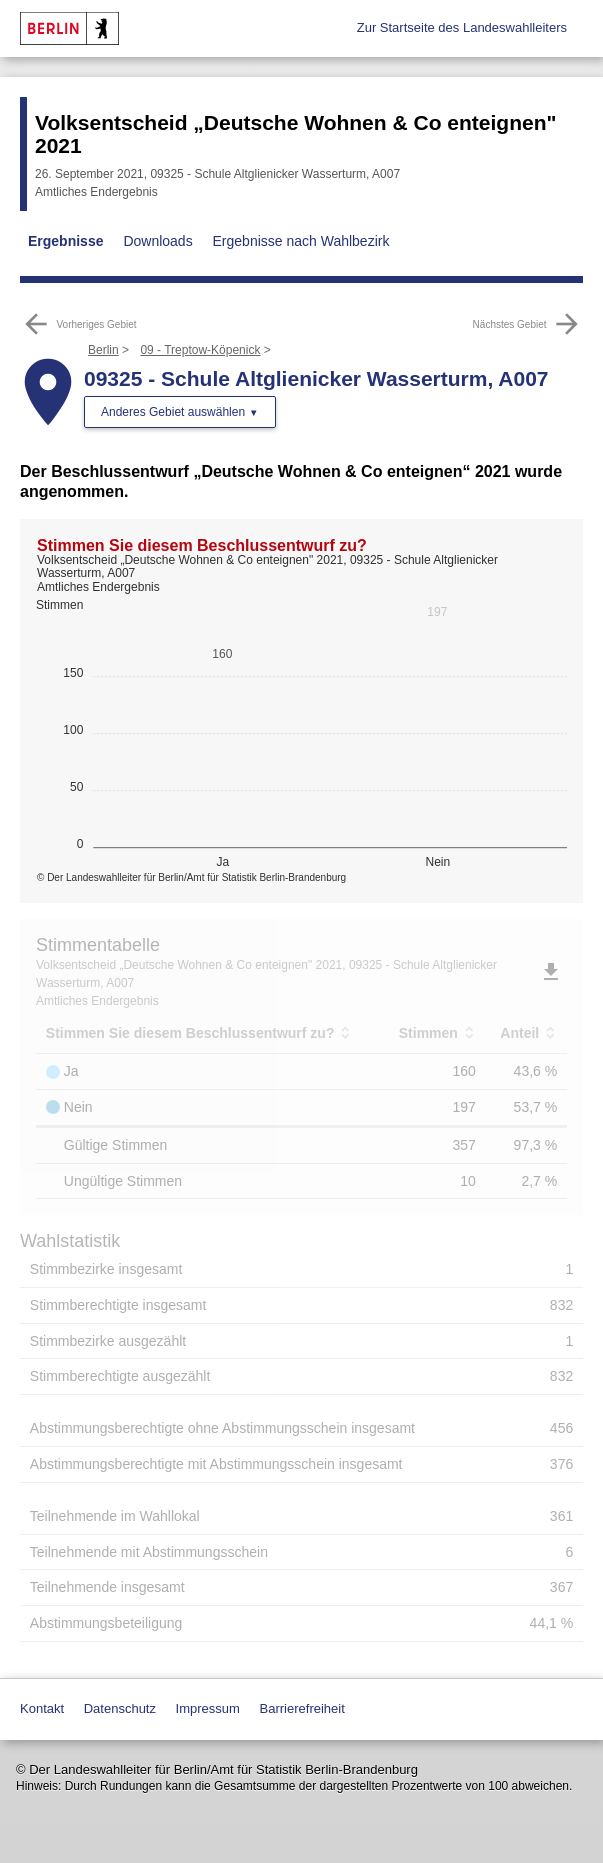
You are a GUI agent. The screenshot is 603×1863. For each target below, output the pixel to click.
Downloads (157, 241)
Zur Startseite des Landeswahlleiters (462, 27)
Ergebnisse (65, 241)
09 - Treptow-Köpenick (200, 350)
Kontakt (42, 1708)
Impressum (208, 1708)
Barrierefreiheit (302, 1708)
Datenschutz (120, 1708)
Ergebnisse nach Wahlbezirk (301, 241)
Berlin (103, 350)
